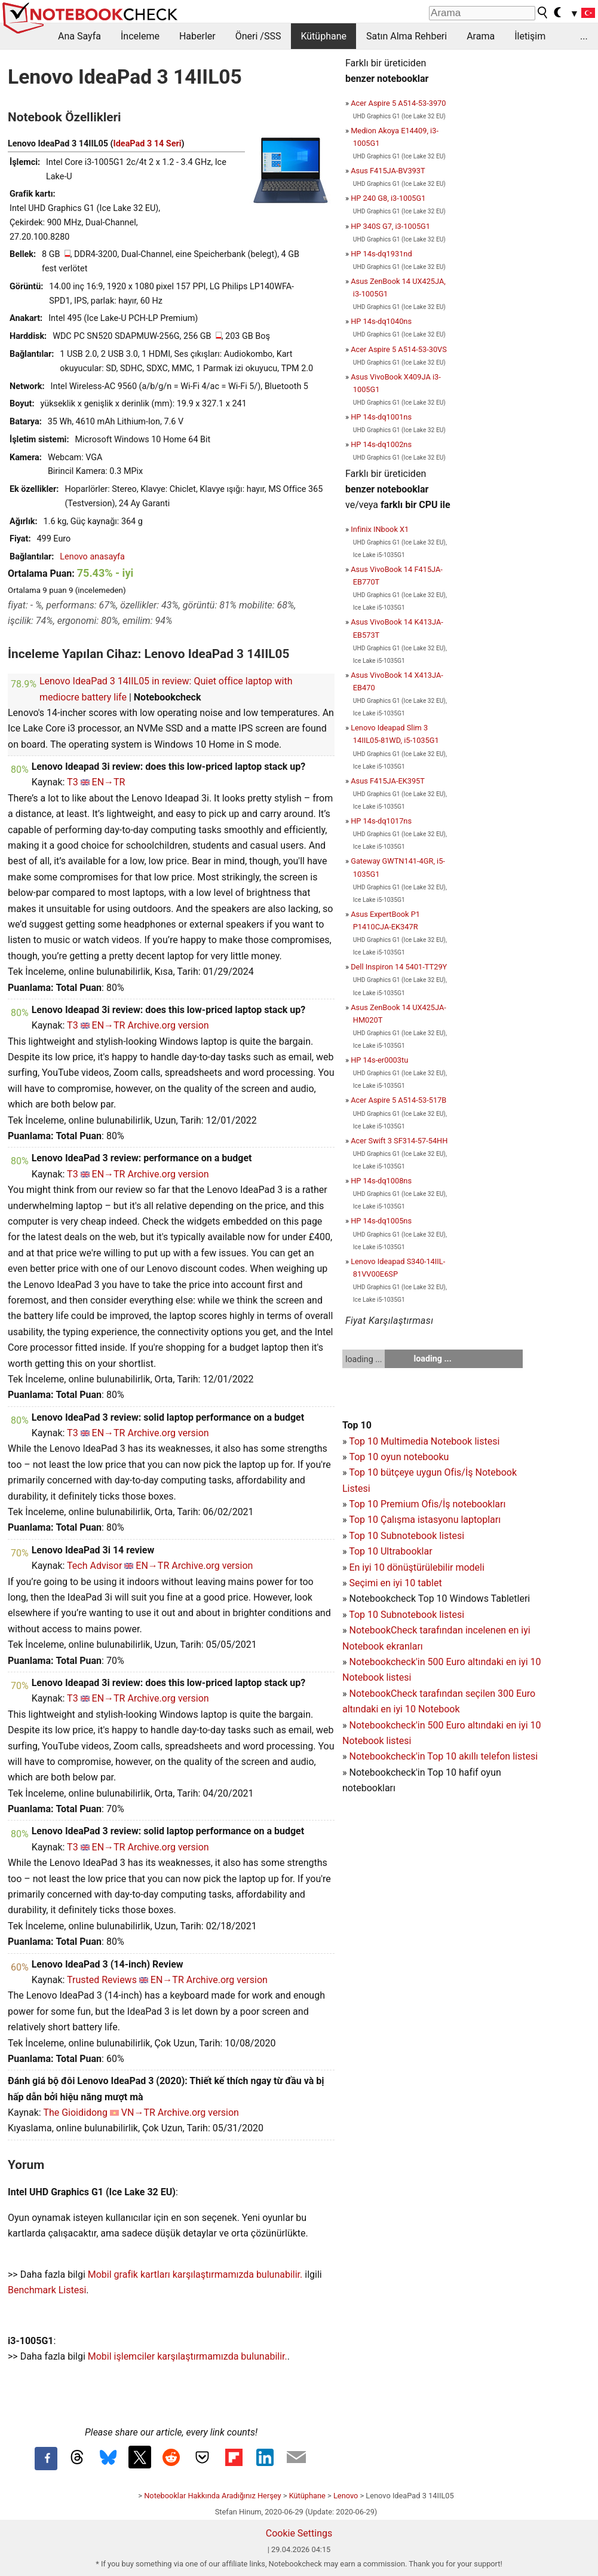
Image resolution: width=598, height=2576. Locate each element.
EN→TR (108, 782)
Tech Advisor (94, 1565)
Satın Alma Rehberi (406, 36)
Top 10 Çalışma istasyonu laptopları (425, 1519)
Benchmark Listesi (47, 2290)
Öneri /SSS (258, 36)
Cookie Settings (299, 2533)
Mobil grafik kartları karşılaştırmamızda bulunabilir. (195, 2274)
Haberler (197, 36)
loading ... (363, 1359)
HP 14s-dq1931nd (381, 253)
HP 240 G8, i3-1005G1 (388, 198)
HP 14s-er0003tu (379, 1060)
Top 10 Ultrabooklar (390, 1551)
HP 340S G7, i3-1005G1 (390, 226)
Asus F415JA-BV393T (388, 170)
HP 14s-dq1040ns (381, 321)
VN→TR (138, 2112)
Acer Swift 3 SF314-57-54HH (399, 1140)
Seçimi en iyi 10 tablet (395, 1583)
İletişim (529, 36)
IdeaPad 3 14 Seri (148, 144)
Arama (481, 36)
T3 (72, 782)
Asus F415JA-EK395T (388, 780)
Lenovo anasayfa (92, 557)
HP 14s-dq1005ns (381, 1220)
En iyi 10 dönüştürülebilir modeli (416, 1567)
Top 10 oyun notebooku (399, 1457)
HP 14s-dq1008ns (381, 1180)
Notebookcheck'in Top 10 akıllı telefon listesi (443, 1756)
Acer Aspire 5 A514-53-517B (398, 1100)
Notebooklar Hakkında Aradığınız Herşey (212, 2495)
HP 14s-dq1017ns (381, 820)
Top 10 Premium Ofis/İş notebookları (427, 1504)
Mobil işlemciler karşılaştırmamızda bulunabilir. (187, 2356)
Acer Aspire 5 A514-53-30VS (399, 349)
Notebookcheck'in (388, 1725)
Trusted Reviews (102, 1979)
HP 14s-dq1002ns (381, 444)
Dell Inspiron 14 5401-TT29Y (399, 966)
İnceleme (140, 36)
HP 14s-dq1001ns (381, 416)
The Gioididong (75, 2112)
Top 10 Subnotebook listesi (406, 1535)
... (584, 36)
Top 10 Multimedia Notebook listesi (424, 1441)
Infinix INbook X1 (380, 529)
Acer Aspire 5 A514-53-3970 (398, 103)
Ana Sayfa (79, 36)
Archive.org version (167, 1025)
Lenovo (345, 2495)
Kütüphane (323, 36)
